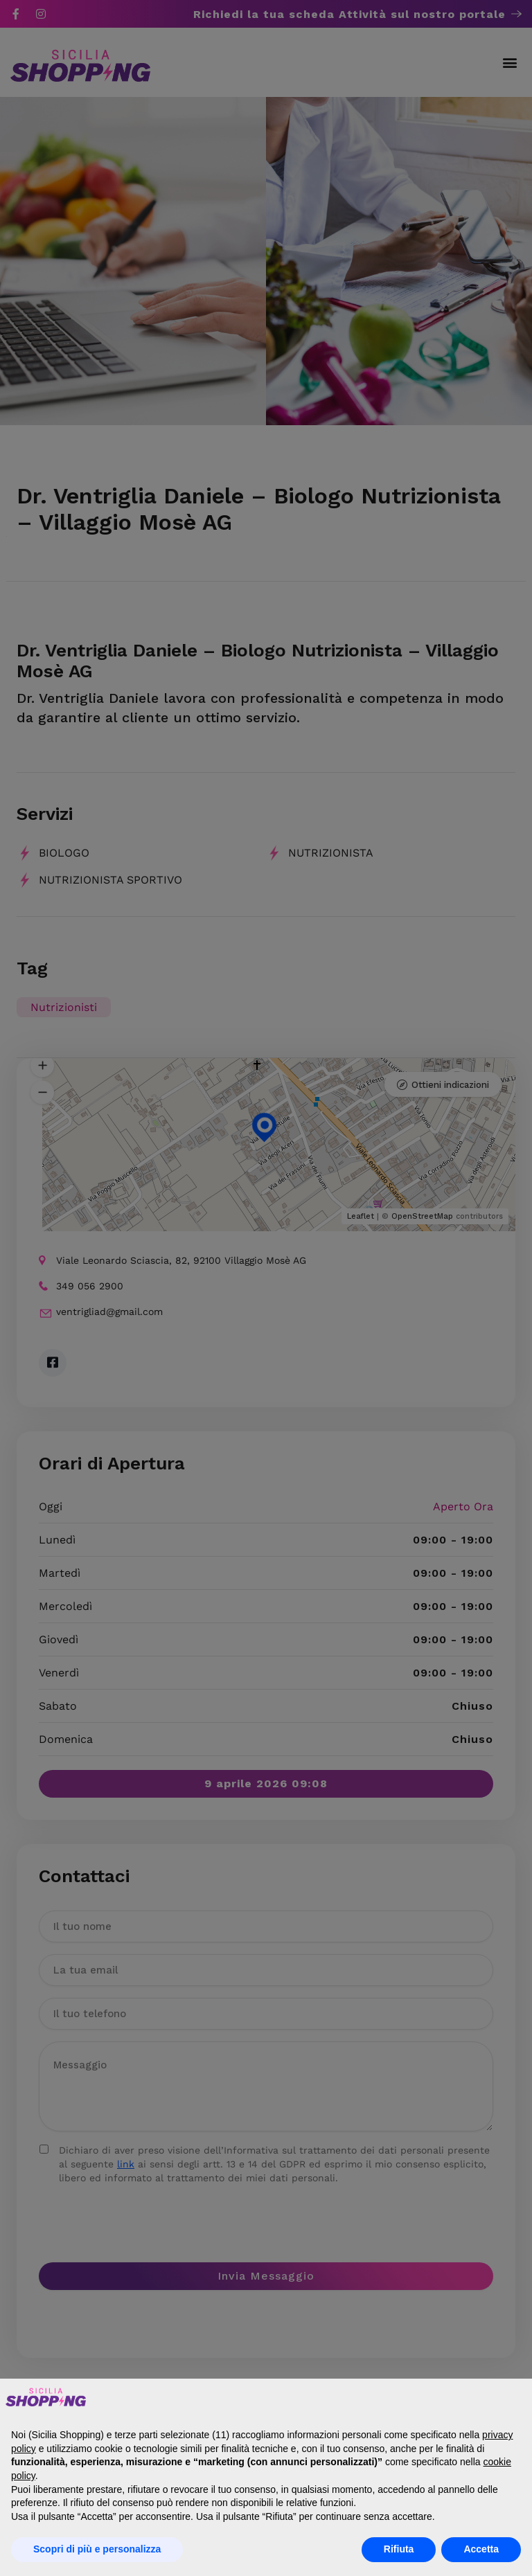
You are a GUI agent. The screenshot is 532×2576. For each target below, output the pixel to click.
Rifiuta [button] (399, 2549)
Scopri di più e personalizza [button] (97, 2549)
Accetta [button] (481, 2549)
